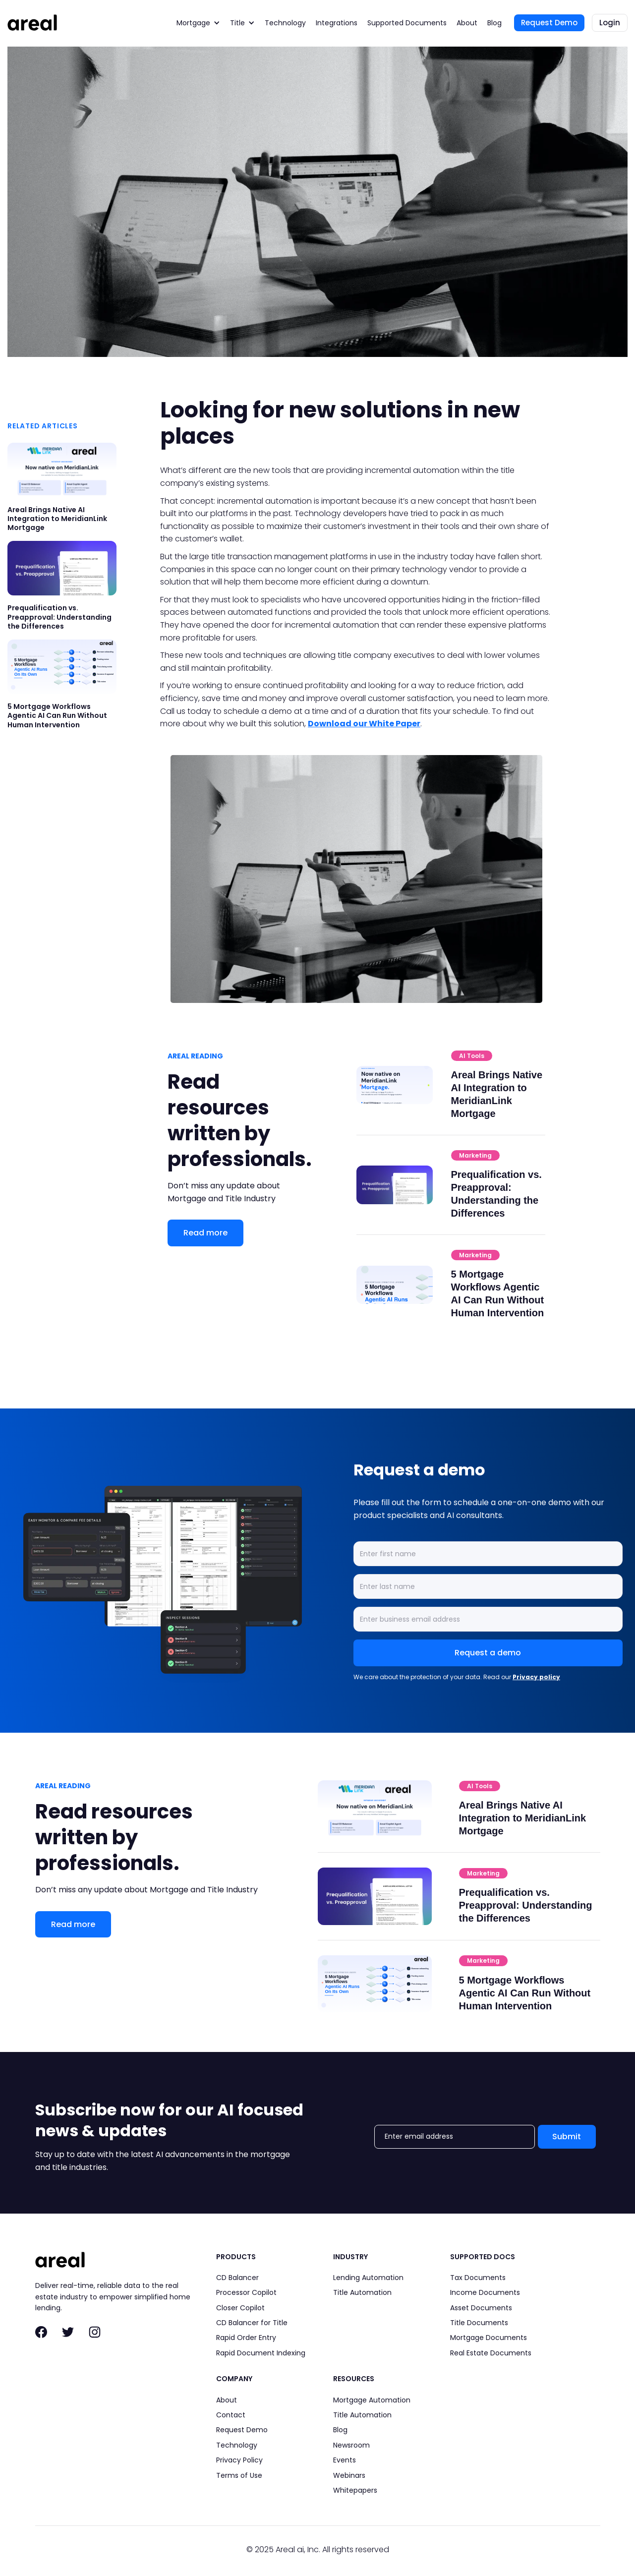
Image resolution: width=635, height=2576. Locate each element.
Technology (285, 23)
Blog (494, 23)
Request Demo (549, 22)
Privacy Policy (239, 2460)
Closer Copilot (240, 2308)
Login (609, 22)
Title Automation (362, 2292)
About (467, 23)
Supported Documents (407, 23)
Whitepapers (355, 2490)
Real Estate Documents (490, 2353)
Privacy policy (536, 1677)
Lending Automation (368, 2278)
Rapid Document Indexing (260, 2353)
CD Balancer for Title (252, 2323)
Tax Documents (478, 2278)
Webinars (349, 2475)
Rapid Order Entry (246, 2337)
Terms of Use (239, 2475)
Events (344, 2460)
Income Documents (485, 2292)
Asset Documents (481, 2308)
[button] (198, 22)
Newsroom (351, 2445)
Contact (230, 2415)
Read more (205, 1232)
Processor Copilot (246, 2292)
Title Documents (479, 2323)
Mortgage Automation (371, 2400)
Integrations (336, 23)
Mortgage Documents (488, 2337)
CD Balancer (237, 2278)
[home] (32, 22)
